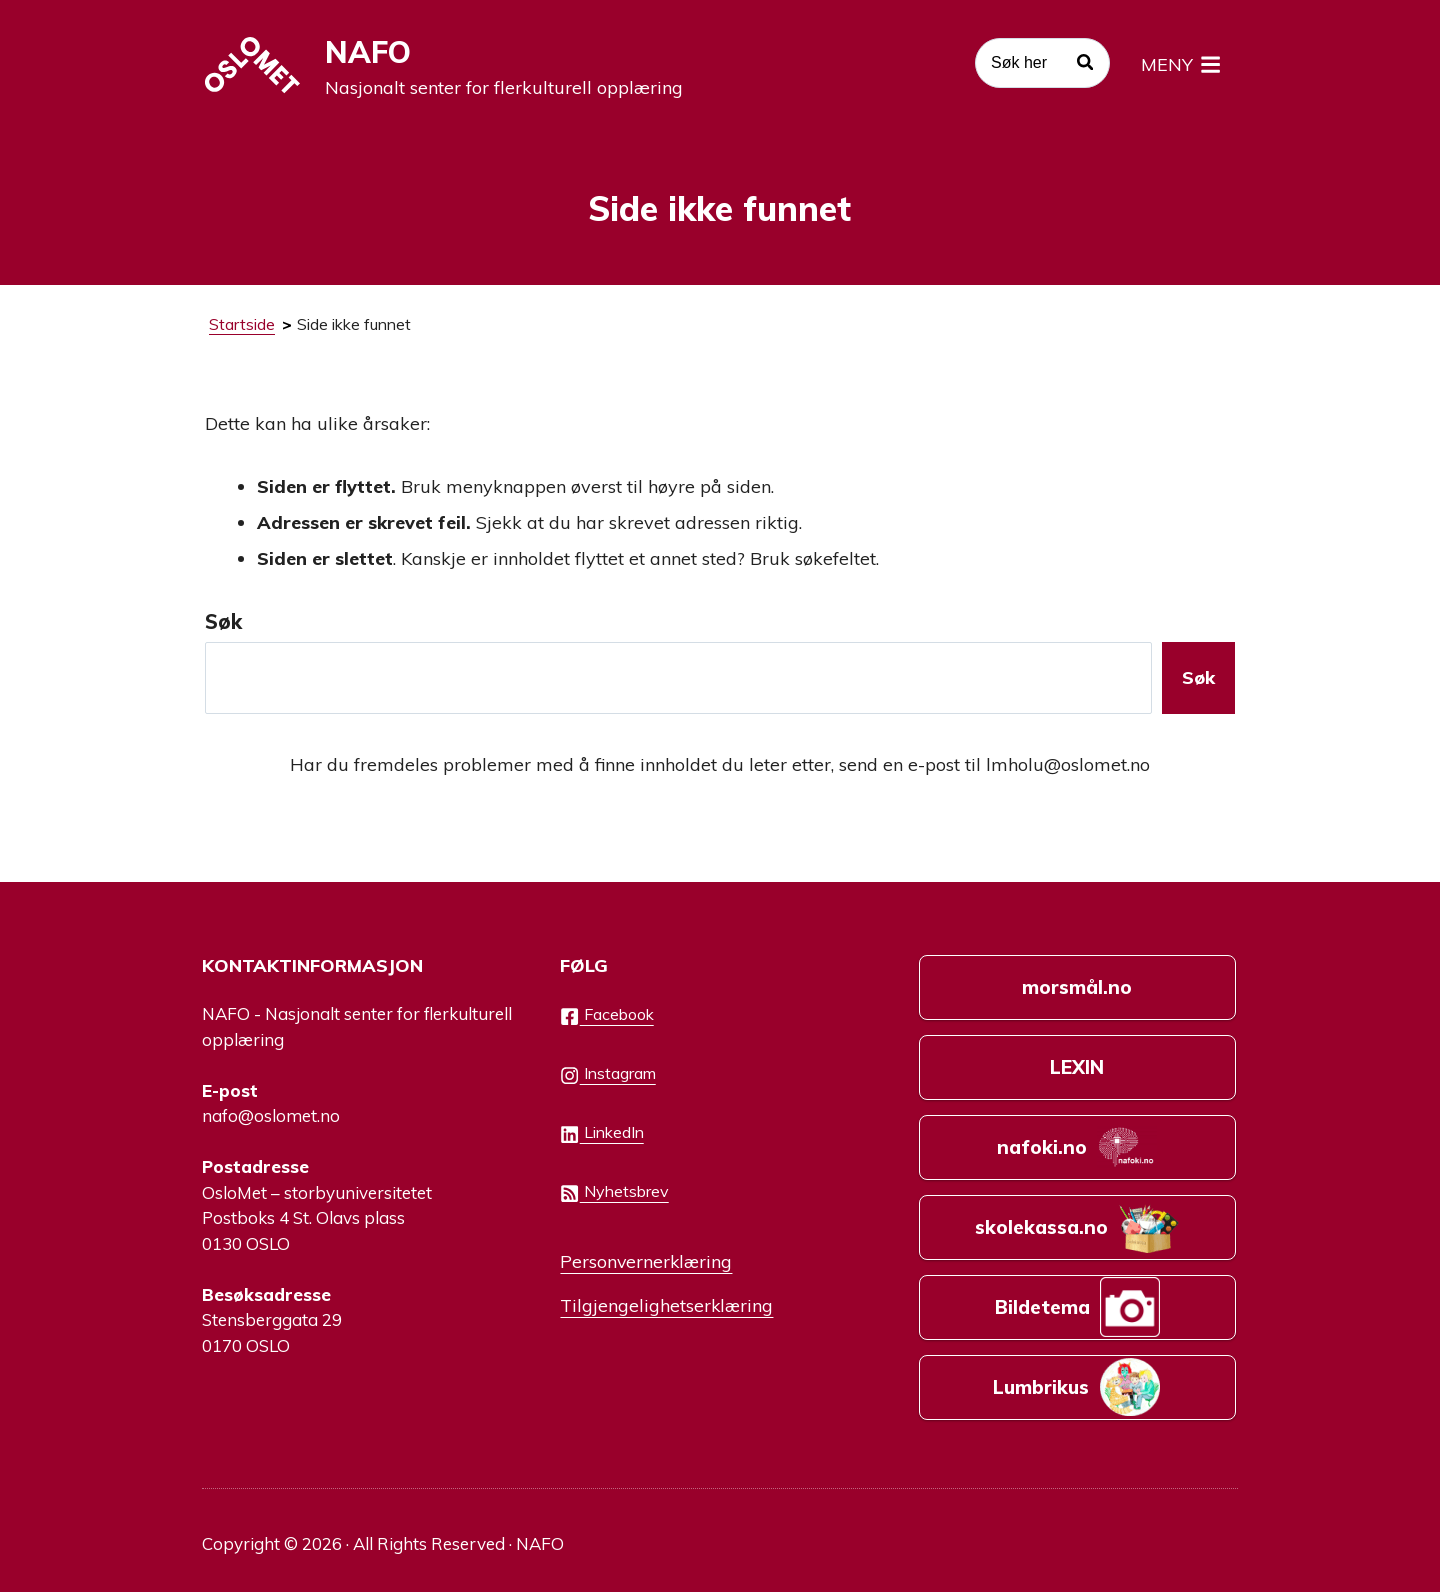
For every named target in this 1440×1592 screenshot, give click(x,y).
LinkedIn (601, 1133)
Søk (223, 621)
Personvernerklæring (646, 1261)
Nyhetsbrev (614, 1192)
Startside (242, 324)
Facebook (606, 1015)
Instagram (607, 1074)
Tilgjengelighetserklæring (666, 1305)
